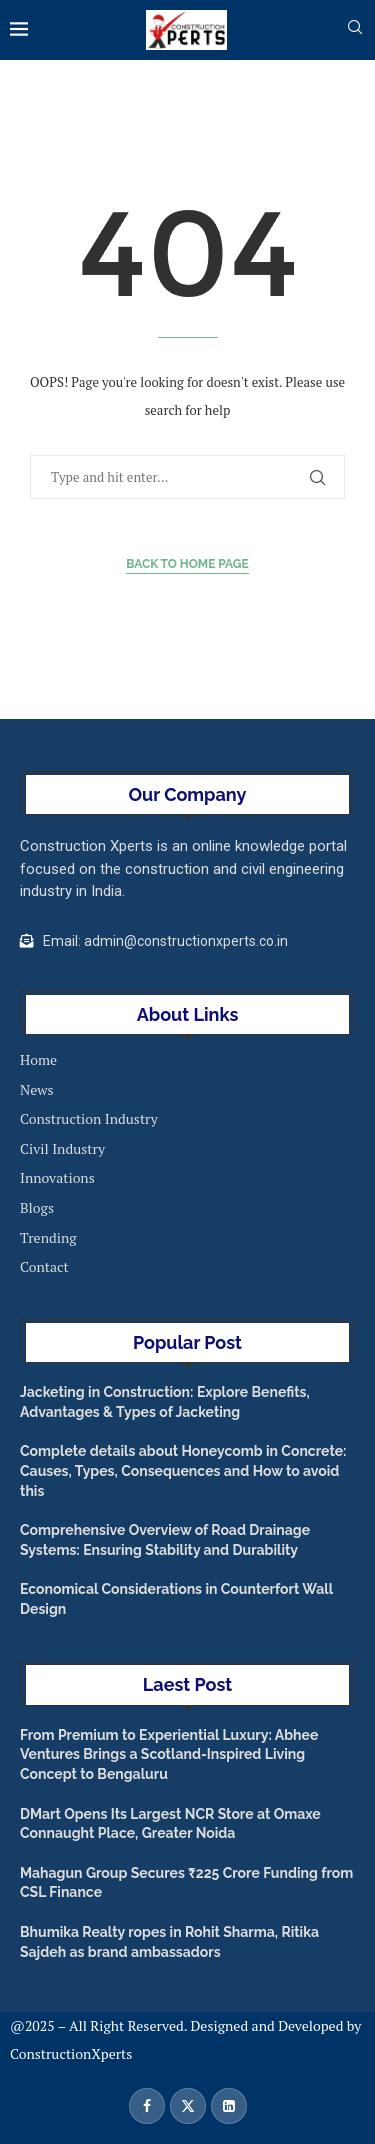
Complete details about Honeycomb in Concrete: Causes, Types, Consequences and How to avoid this (183, 1470)
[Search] (355, 29)
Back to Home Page (187, 564)
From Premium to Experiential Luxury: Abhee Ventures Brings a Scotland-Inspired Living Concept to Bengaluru (169, 1754)
